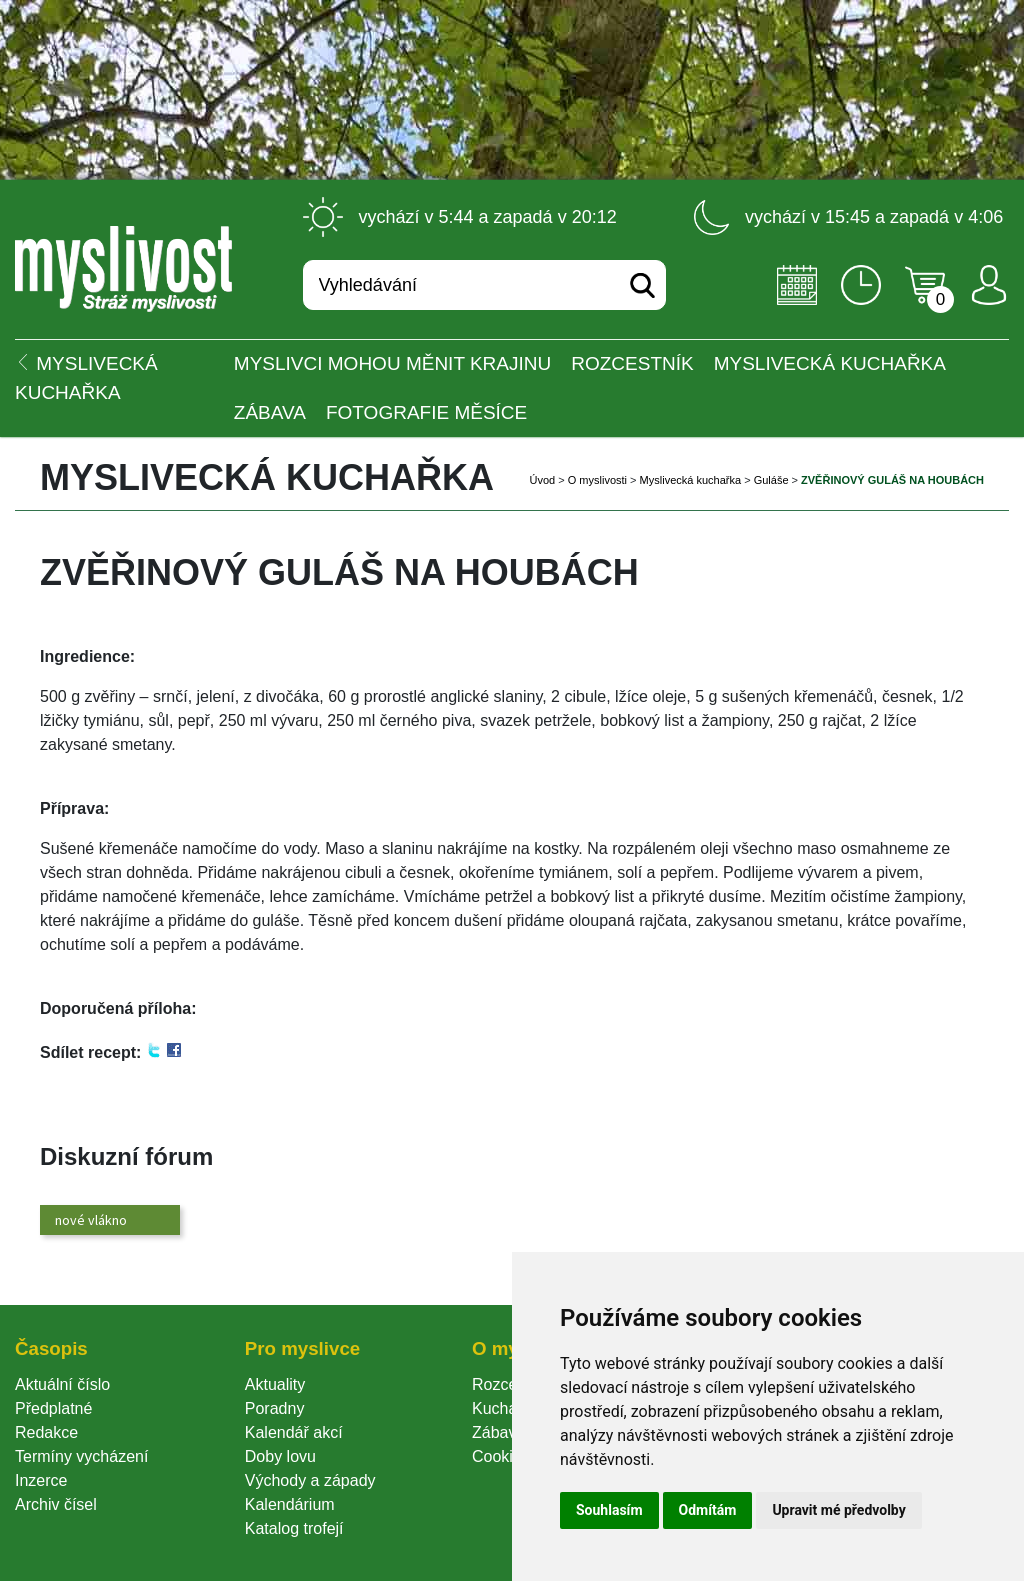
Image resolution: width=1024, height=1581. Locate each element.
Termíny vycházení (81, 1456)
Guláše (771, 480)
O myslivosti (597, 480)
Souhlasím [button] (609, 1510)
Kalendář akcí (294, 1432)
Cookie (501, 1456)
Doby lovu (280, 1456)
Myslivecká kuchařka (830, 363)
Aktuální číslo (62, 1384)
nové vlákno (91, 1220)
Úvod (543, 480)
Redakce (46, 1432)
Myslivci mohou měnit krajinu (392, 363)
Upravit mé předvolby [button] (838, 1510)
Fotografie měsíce (426, 412)
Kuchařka (506, 1408)
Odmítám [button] (708, 1510)
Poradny (275, 1408)
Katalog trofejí (294, 1528)
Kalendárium (290, 1504)
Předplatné (53, 1408)
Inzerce (41, 1480)
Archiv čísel (56, 1504)
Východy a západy (310, 1480)
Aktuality (275, 1384)
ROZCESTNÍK (632, 363)
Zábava (270, 412)
